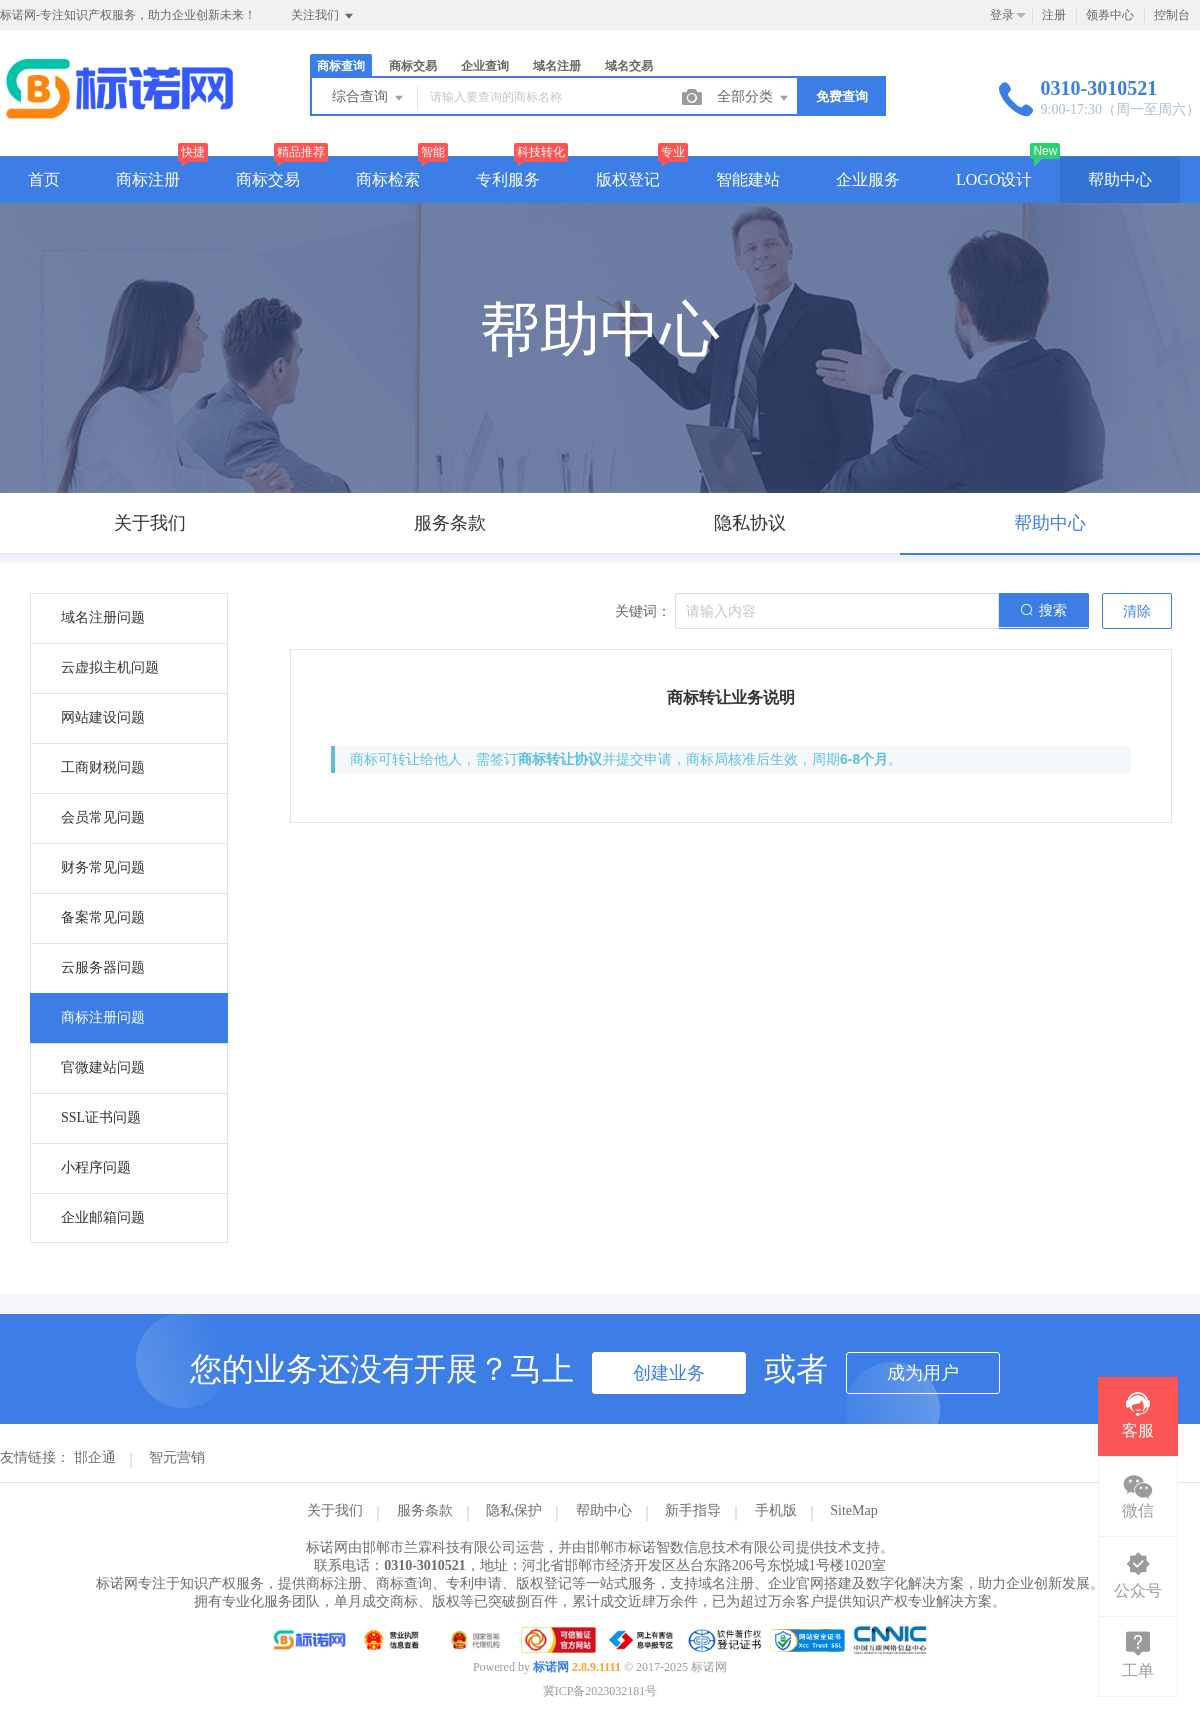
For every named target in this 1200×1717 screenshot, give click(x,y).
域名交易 (629, 66)
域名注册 (557, 66)
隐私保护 (514, 1510)
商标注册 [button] (148, 179)
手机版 (776, 1510)
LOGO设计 (994, 179)
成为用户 (923, 1373)
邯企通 (95, 1457)
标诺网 (551, 1667)
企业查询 (485, 66)
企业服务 (868, 179)
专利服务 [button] (508, 179)
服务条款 (425, 1510)
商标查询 (341, 66)
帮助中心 (1120, 179)
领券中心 (1110, 15)
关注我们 (323, 16)
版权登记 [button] (628, 179)
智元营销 (177, 1457)
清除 (1137, 611)
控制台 (1172, 15)
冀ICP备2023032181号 (600, 1691)
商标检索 (388, 179)
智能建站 (748, 179)
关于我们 (335, 1510)
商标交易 (413, 66)
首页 (44, 179)
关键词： (643, 611)
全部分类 (754, 98)
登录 (1002, 15)
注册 (1054, 15)
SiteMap (853, 1510)
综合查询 (369, 98)
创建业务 (669, 1373)
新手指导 (693, 1510)
